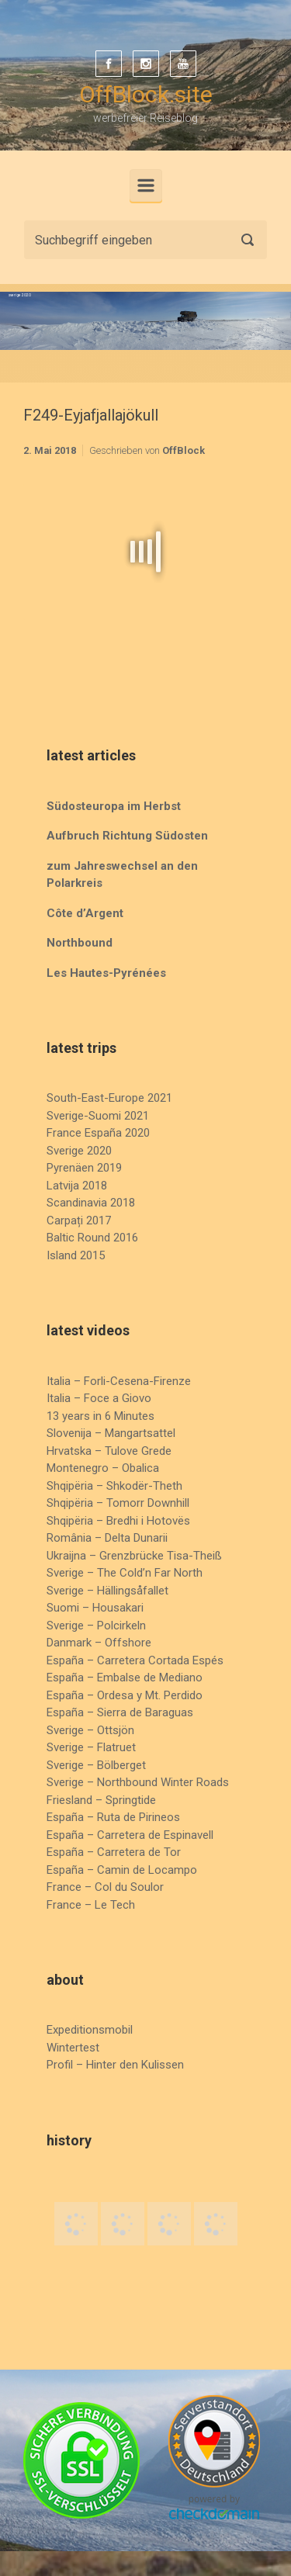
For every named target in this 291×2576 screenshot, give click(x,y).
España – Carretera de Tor (114, 1852)
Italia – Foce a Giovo (99, 1398)
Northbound (80, 943)
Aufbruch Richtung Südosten (127, 836)
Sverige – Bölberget (96, 1765)
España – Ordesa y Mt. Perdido (125, 1695)
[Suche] (145, 239)
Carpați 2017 (79, 1220)
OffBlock (183, 450)
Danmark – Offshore (99, 1643)
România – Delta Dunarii (107, 1538)
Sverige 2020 (79, 1151)
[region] (145, 321)
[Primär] (146, 185)
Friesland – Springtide (101, 1800)
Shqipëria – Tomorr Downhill (118, 1503)
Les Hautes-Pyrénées (106, 973)
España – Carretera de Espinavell (130, 1835)
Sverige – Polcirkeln (96, 1626)
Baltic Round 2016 (92, 1238)
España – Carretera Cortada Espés (135, 1660)
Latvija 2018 (77, 1186)
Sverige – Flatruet (91, 1747)
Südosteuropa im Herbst (114, 806)
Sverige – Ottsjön (90, 1730)
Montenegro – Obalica (103, 1468)
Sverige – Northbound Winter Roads (138, 1782)
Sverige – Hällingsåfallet (107, 1591)
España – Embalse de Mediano (125, 1677)
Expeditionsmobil (90, 2030)
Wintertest (73, 2048)
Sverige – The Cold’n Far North (125, 1573)
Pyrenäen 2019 (84, 1168)
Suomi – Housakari (95, 1608)
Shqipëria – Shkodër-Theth (114, 1486)
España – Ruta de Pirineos (113, 1817)
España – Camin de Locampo (122, 1870)
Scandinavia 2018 (91, 1203)
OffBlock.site (146, 94)
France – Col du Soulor (105, 1887)
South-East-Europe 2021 (109, 1098)
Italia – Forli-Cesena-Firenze (119, 1381)
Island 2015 (76, 1255)
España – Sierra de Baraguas (120, 1712)
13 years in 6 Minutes (100, 1416)
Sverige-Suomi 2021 (98, 1116)
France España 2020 (98, 1133)
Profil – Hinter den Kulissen (115, 2065)
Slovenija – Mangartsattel (111, 1433)
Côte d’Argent (85, 913)
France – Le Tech (91, 1905)
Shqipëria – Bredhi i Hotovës (118, 1521)
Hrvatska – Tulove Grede (109, 1451)
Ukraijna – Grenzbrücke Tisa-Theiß (134, 1556)
